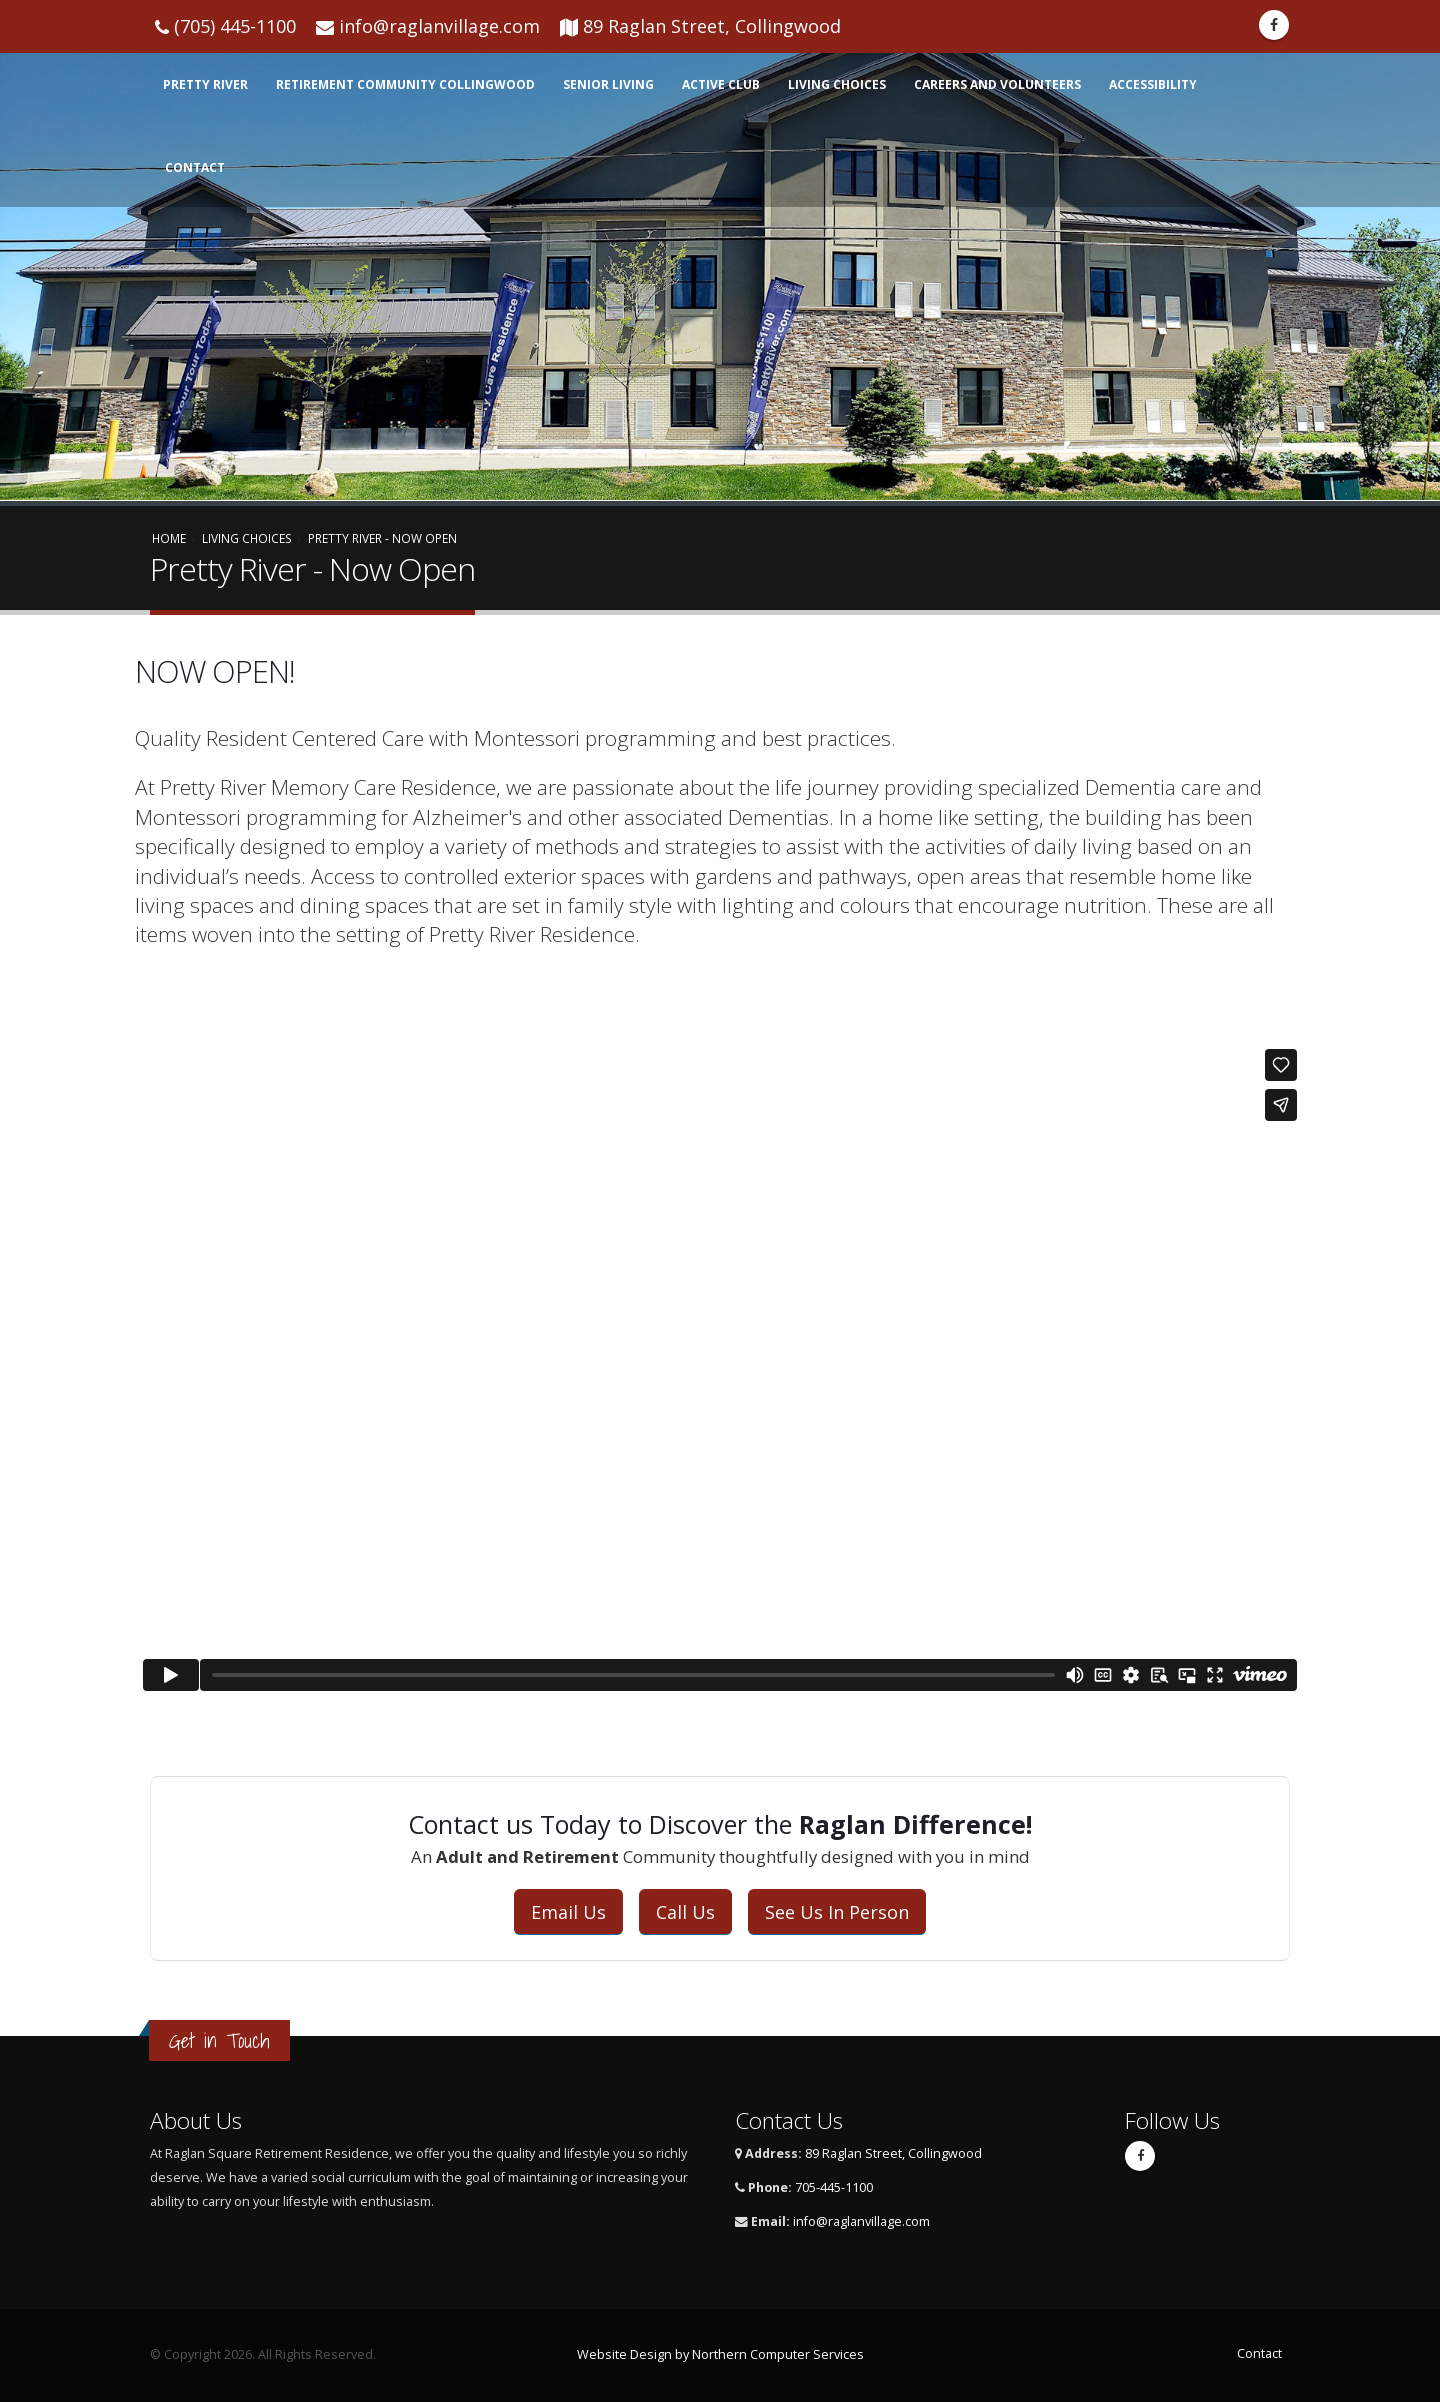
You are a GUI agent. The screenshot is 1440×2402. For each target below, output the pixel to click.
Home (169, 538)
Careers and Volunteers (997, 84)
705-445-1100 (834, 2187)
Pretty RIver (205, 84)
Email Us (568, 1912)
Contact (195, 167)
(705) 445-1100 (235, 26)
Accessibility (1153, 84)
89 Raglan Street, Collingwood (712, 26)
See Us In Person (837, 1912)
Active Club (721, 84)
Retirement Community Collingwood (405, 84)
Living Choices (837, 84)
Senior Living (608, 84)
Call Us (685, 1912)
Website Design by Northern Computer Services (720, 2354)
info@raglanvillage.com (439, 26)
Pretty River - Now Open (382, 538)
